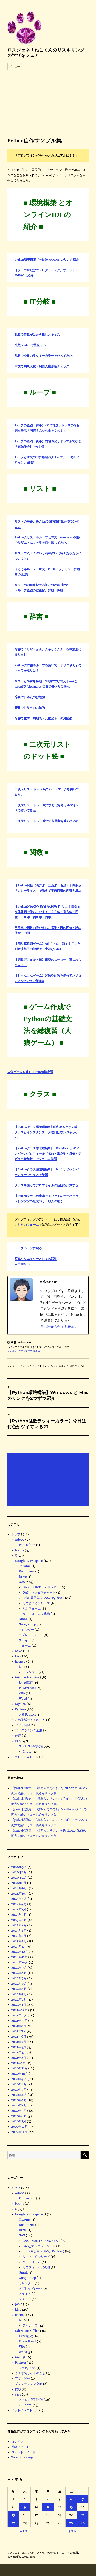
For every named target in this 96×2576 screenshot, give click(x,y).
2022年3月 (19, 1994)
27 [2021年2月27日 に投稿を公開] (71, 2523)
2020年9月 (19, 2079)
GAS (22, 1582)
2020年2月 (19, 2116)
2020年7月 (19, 2089)
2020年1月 (18, 2121)
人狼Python (27, 1714)
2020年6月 (19, 2095)
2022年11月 (19, 1957)
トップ (15, 1534)
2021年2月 (18, 2058)
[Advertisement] (48, 109)
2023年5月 (19, 1925)
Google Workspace (29, 1561)
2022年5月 (19, 1989)
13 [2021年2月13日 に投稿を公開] (71, 2507)
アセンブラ (30, 1672)
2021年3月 (18, 2052)
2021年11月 (19, 2015)
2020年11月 (19, 2068)
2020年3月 (19, 2111)
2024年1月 (18, 1909)
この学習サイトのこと (30, 1720)
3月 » (72, 2531)
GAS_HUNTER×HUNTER (41, 1587)
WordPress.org (22, 2457)
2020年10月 (19, 2073)
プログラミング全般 (28, 1730)
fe (20, 1667)
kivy (18, 1656)
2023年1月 (18, 1946)
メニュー (14, 66)
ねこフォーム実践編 (36, 1614)
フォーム (25, 1645)
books (19, 1550)
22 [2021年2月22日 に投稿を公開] (13, 2523)
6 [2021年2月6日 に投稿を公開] (71, 2499)
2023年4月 (19, 1930)
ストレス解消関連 (31, 1746)
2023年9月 (19, 1914)
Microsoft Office (27, 1677)
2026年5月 (19, 1867)
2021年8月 (18, 2026)
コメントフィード (23, 2452)
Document (26, 1571)
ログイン (17, 2441)
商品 (18, 1741)
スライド (25, 1640)
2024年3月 (19, 1904)
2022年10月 (19, 1962)
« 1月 (23, 2531)
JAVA (18, 1651)
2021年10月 (19, 2020)
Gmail (23, 1619)
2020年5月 (19, 2100)
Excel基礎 (26, 1682)
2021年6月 (18, 2036)
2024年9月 (19, 1899)
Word (23, 1698)
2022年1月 (18, 2005)
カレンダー (26, 1629)
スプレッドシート (31, 1635)
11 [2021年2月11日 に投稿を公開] (48, 2507)
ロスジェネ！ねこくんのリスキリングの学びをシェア (36, 2552)
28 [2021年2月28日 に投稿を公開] (83, 2523)
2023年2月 (19, 1941)
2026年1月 (18, 1883)
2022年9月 (19, 1967)
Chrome (25, 1566)
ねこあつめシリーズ (36, 1603)
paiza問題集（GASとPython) (43, 1598)
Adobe (19, 1539)
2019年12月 (19, 2126)
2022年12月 (19, 1952)
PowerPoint (27, 1688)
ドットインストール (24, 1757)
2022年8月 (19, 1973)
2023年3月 (18, 1936)
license (20, 1661)
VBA (22, 1693)
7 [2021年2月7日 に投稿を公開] (83, 2499)
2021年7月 (18, 2031)
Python (20, 1709)
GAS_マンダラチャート (39, 1592)
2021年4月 (18, 2047)
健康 (18, 1735)
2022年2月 (19, 1999)
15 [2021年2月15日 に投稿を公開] (13, 2515)
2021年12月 (19, 2010)
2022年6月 (19, 1983)
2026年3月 (19, 1872)
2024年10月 (19, 1893)
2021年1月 (18, 2063)
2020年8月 (19, 2084)
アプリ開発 (22, 1725)
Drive (23, 1576)
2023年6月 (19, 1920)
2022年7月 (19, 1978)
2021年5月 (18, 2042)
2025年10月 (19, 1888)
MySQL (20, 1704)
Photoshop (27, 1545)
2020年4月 (19, 2105)
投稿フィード (20, 2447)
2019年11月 (19, 2132)
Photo (27, 1751)
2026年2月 (19, 1877)
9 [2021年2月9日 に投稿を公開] (25, 2507)
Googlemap (27, 1624)
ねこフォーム (32, 1608)
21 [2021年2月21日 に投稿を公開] (82, 2515)
